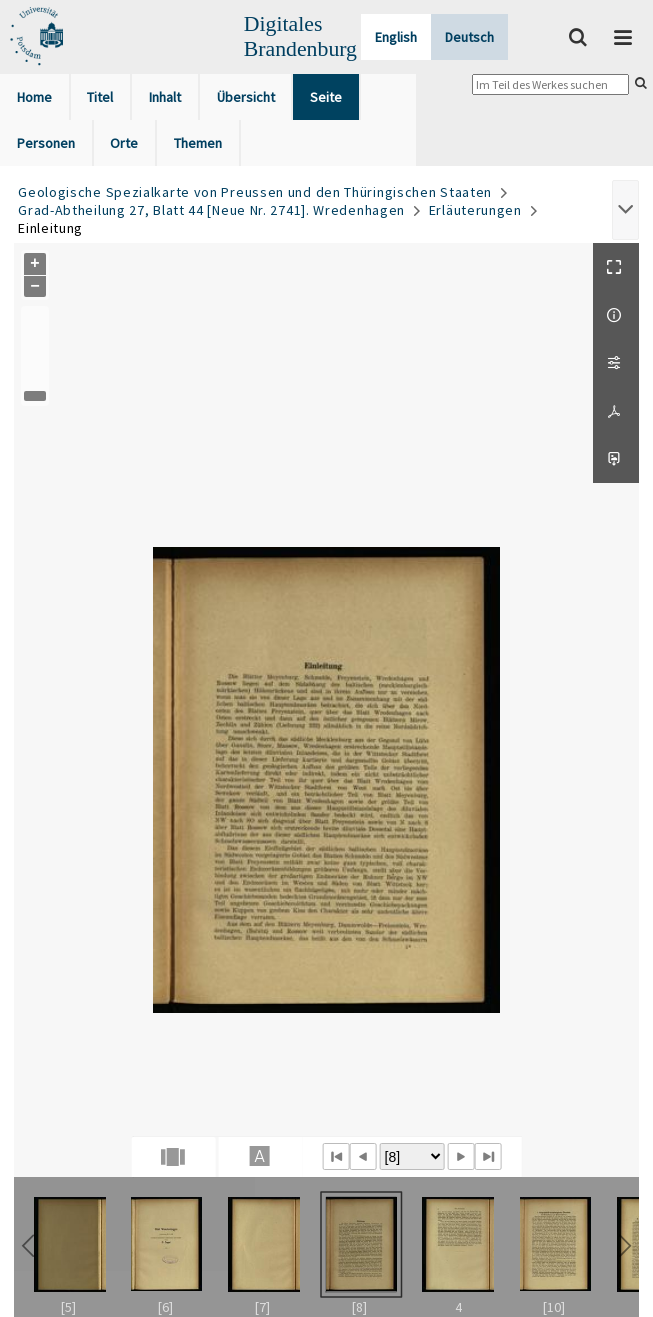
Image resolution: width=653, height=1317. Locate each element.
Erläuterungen (475, 210)
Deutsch (469, 37)
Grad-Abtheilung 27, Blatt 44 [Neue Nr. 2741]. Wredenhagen (211, 210)
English (396, 37)
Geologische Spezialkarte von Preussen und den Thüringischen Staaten (255, 192)
